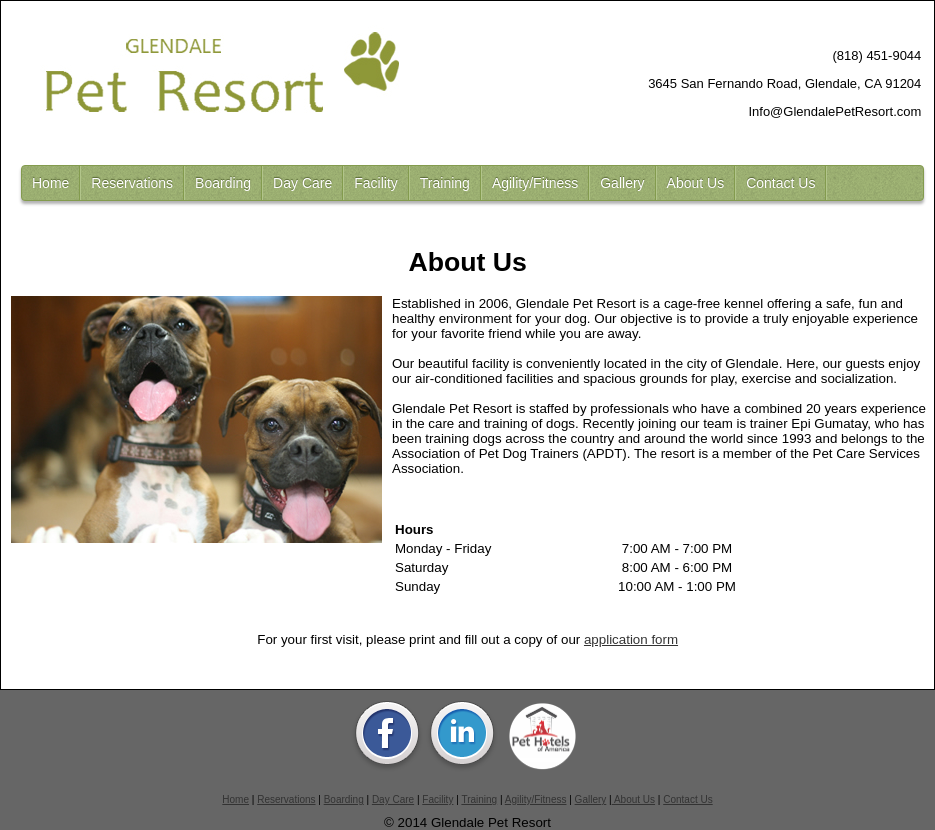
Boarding (223, 183)
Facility (376, 183)
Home (50, 183)
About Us (696, 183)
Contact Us (780, 183)
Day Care (302, 183)
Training (445, 183)
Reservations (132, 183)
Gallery (622, 183)
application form (631, 639)
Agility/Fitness (535, 183)
